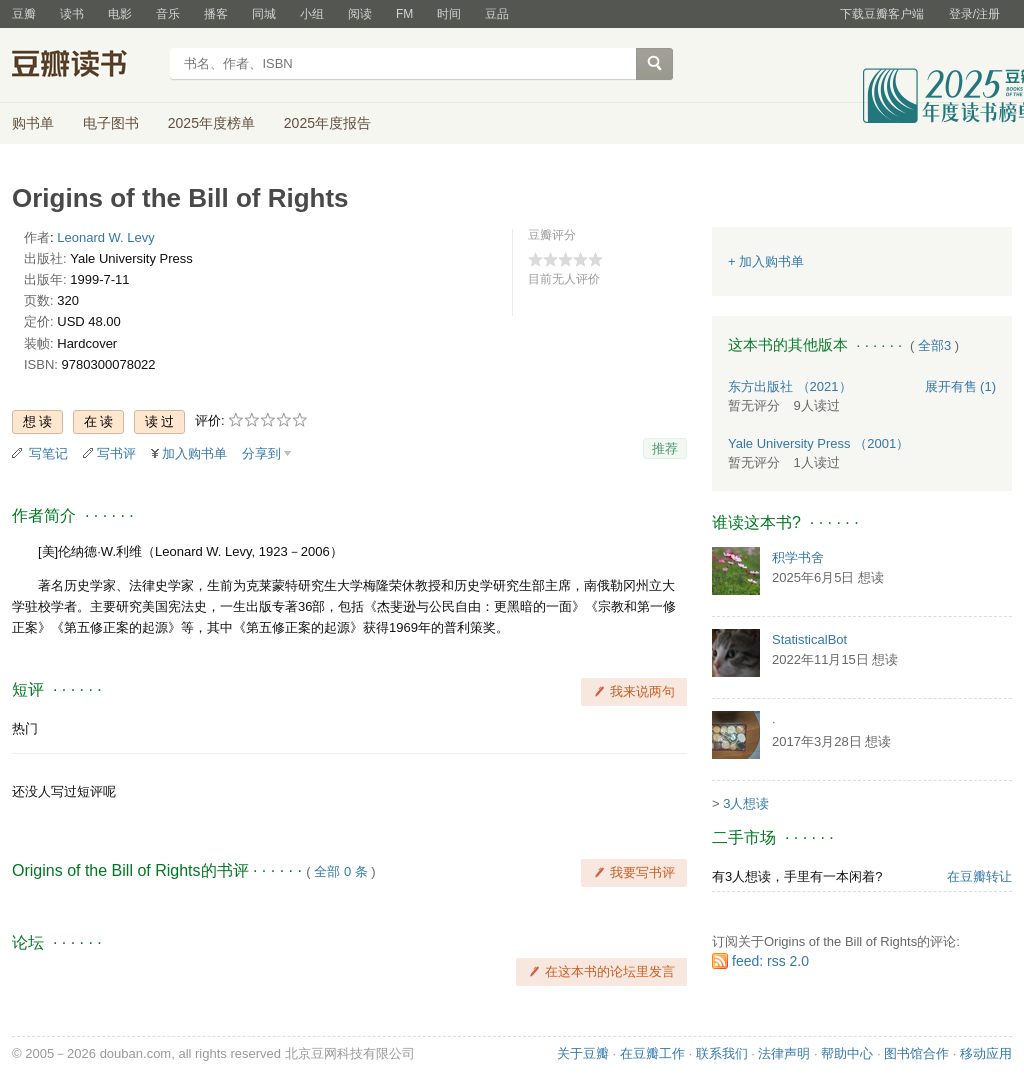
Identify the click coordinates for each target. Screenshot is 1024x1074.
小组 (312, 14)
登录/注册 (974, 14)
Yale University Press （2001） (818, 443)
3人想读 (746, 803)
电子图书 (111, 123)
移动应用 (986, 1053)
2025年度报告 (327, 123)
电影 (120, 14)
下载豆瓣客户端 (882, 14)
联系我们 (722, 1053)
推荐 (665, 448)
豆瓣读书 (84, 66)
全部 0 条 (340, 871)
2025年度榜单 (211, 123)
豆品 (497, 14)
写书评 (116, 453)
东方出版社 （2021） (790, 386)
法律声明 (784, 1053)
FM (404, 14)
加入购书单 (194, 453)
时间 (449, 14)
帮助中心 (847, 1053)
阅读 (360, 14)
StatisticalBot (809, 639)
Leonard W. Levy (106, 237)
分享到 (261, 453)
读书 (72, 14)
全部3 (934, 345)
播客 (216, 14)
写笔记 (48, 453)
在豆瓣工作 (652, 1053)
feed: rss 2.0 (770, 961)
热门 (25, 728)
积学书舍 (798, 557)
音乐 (168, 14)
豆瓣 (24, 14)
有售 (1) (961, 386)
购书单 (33, 123)
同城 (264, 14)
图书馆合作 (916, 1053)
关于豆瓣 (583, 1053)
